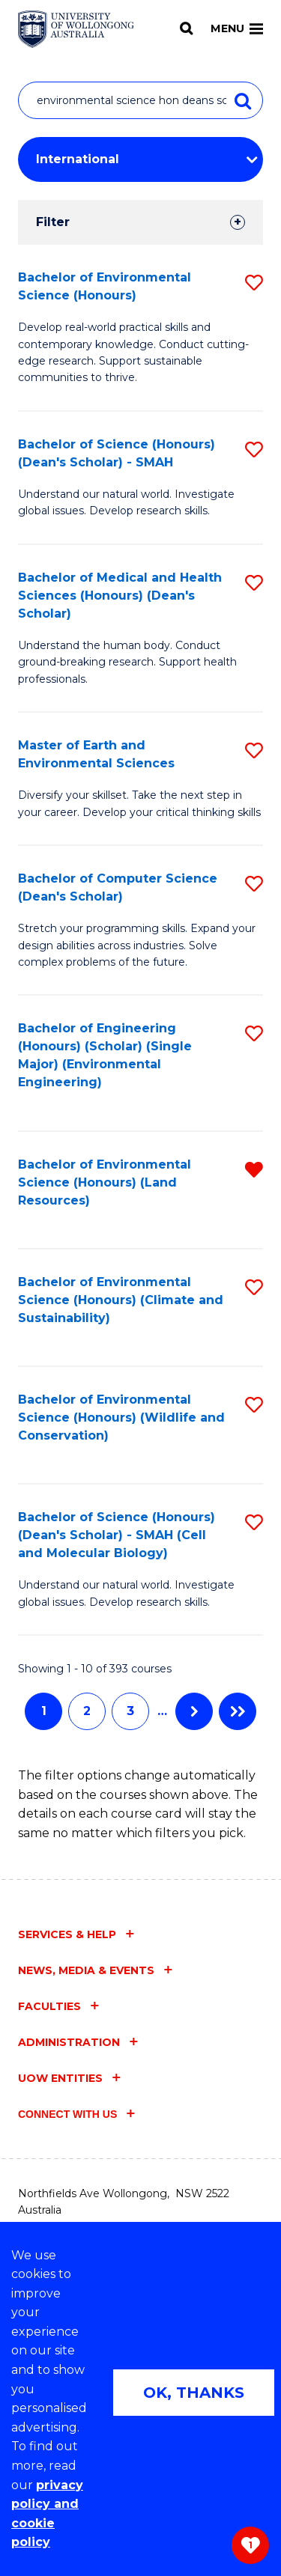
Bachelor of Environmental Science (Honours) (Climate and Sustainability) (120, 1300)
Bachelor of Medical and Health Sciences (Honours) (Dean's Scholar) (120, 595)
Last (237, 1711)
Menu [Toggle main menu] (237, 28)
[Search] (186, 28)
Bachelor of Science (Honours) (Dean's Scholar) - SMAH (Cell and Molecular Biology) (116, 1535)
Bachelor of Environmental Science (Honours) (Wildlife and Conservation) (121, 1417)
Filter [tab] (53, 222)
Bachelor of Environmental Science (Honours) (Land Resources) (104, 1182)
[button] (254, 282)
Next (194, 1711)
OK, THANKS (193, 2393)
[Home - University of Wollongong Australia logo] (76, 29)
